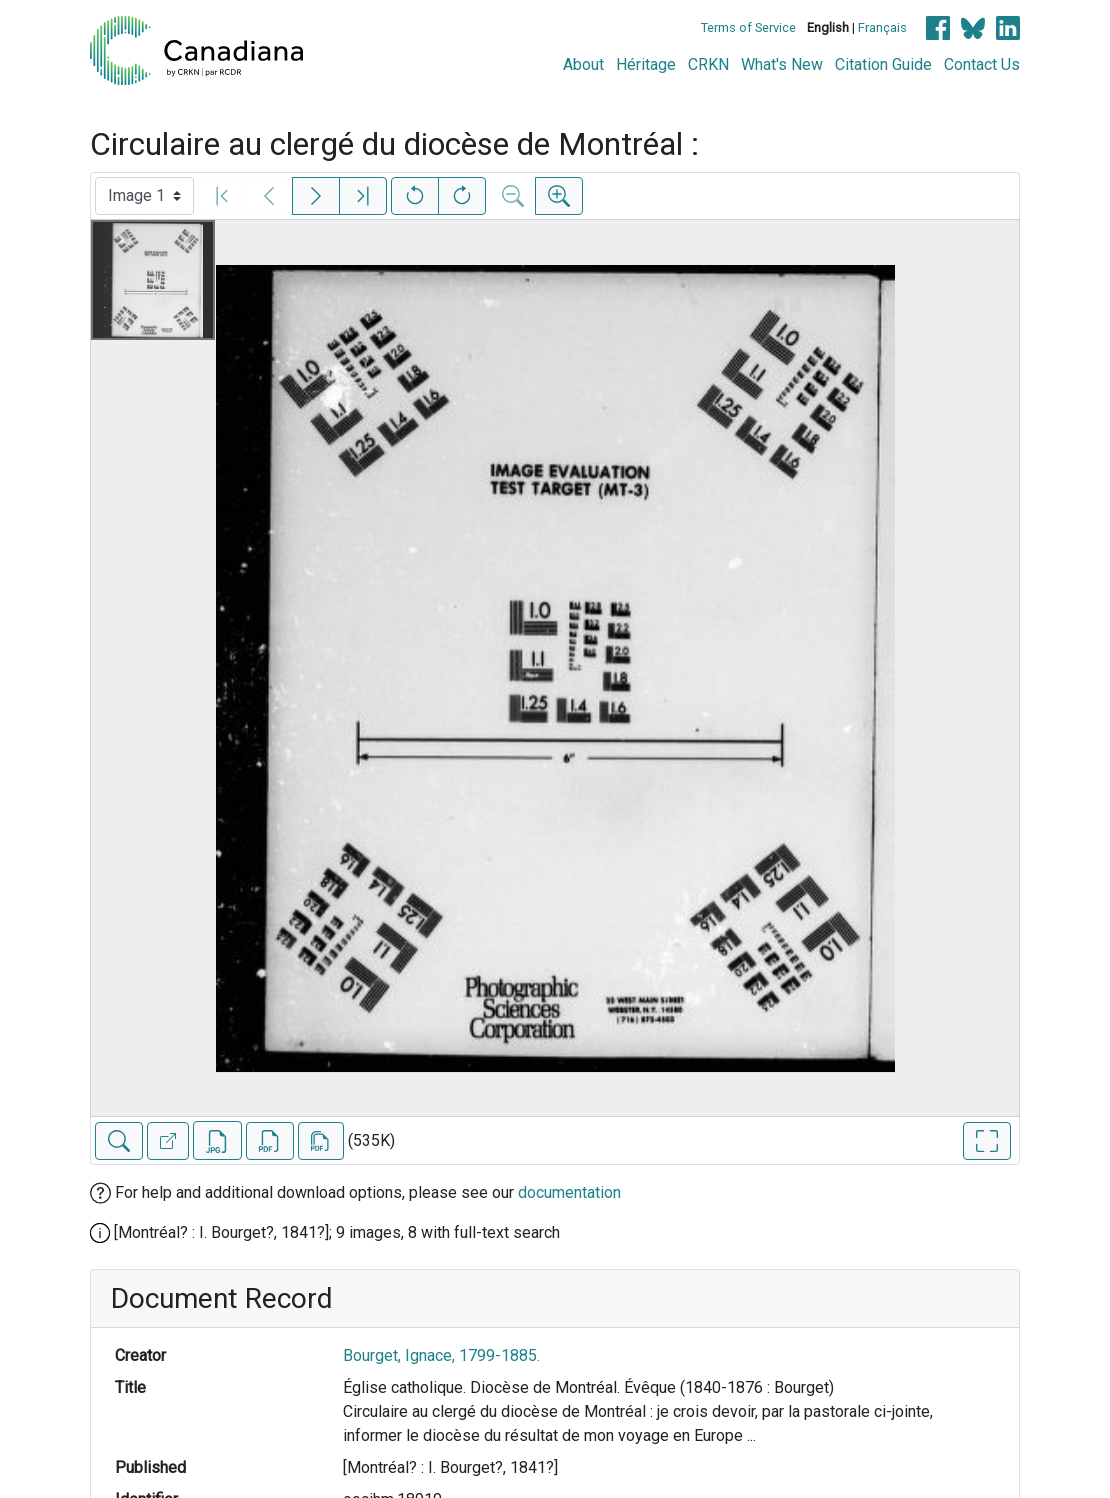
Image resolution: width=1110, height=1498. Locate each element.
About (583, 64)
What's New (782, 64)
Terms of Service (748, 27)
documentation (569, 1192)
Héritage (646, 64)
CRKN (708, 64)
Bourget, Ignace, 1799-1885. (441, 1355)
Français (882, 27)
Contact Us (982, 64)
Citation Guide (883, 64)
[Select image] (144, 196)
